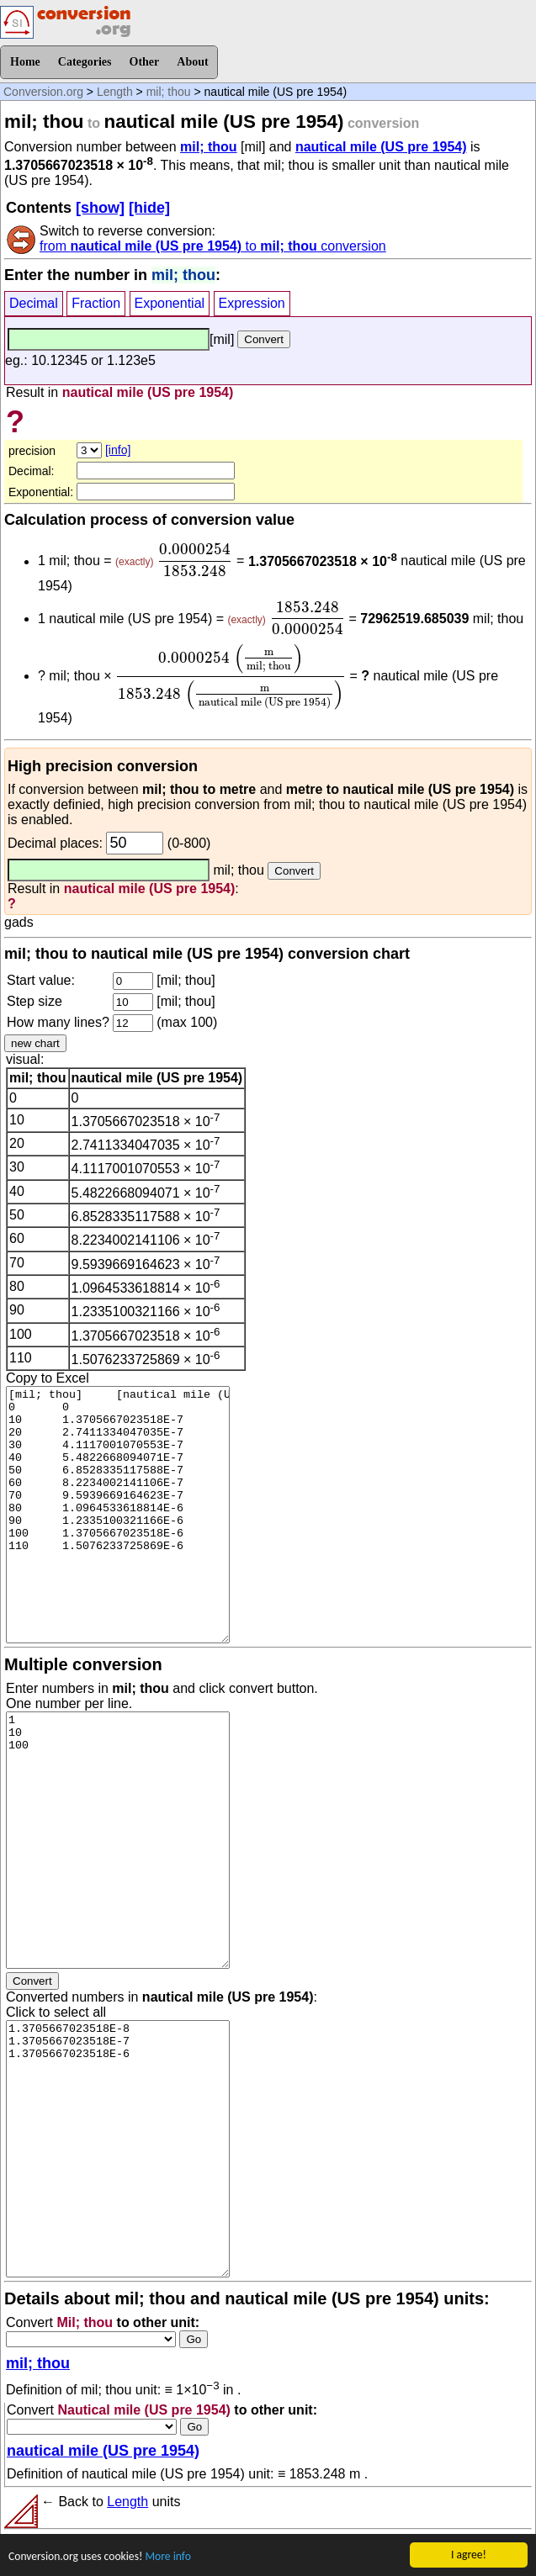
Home (25, 62)
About (192, 62)
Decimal (33, 303)
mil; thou (168, 91)
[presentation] (195, 560)
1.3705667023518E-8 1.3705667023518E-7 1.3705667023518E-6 (118, 2148)
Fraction (96, 303)
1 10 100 (118, 1840)
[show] (100, 207)
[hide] (149, 207)
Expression (252, 303)
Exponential (170, 303)
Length (115, 91)
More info (167, 2557)
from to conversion (213, 246)
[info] (117, 450)
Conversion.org (43, 91)
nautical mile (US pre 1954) (381, 147)
